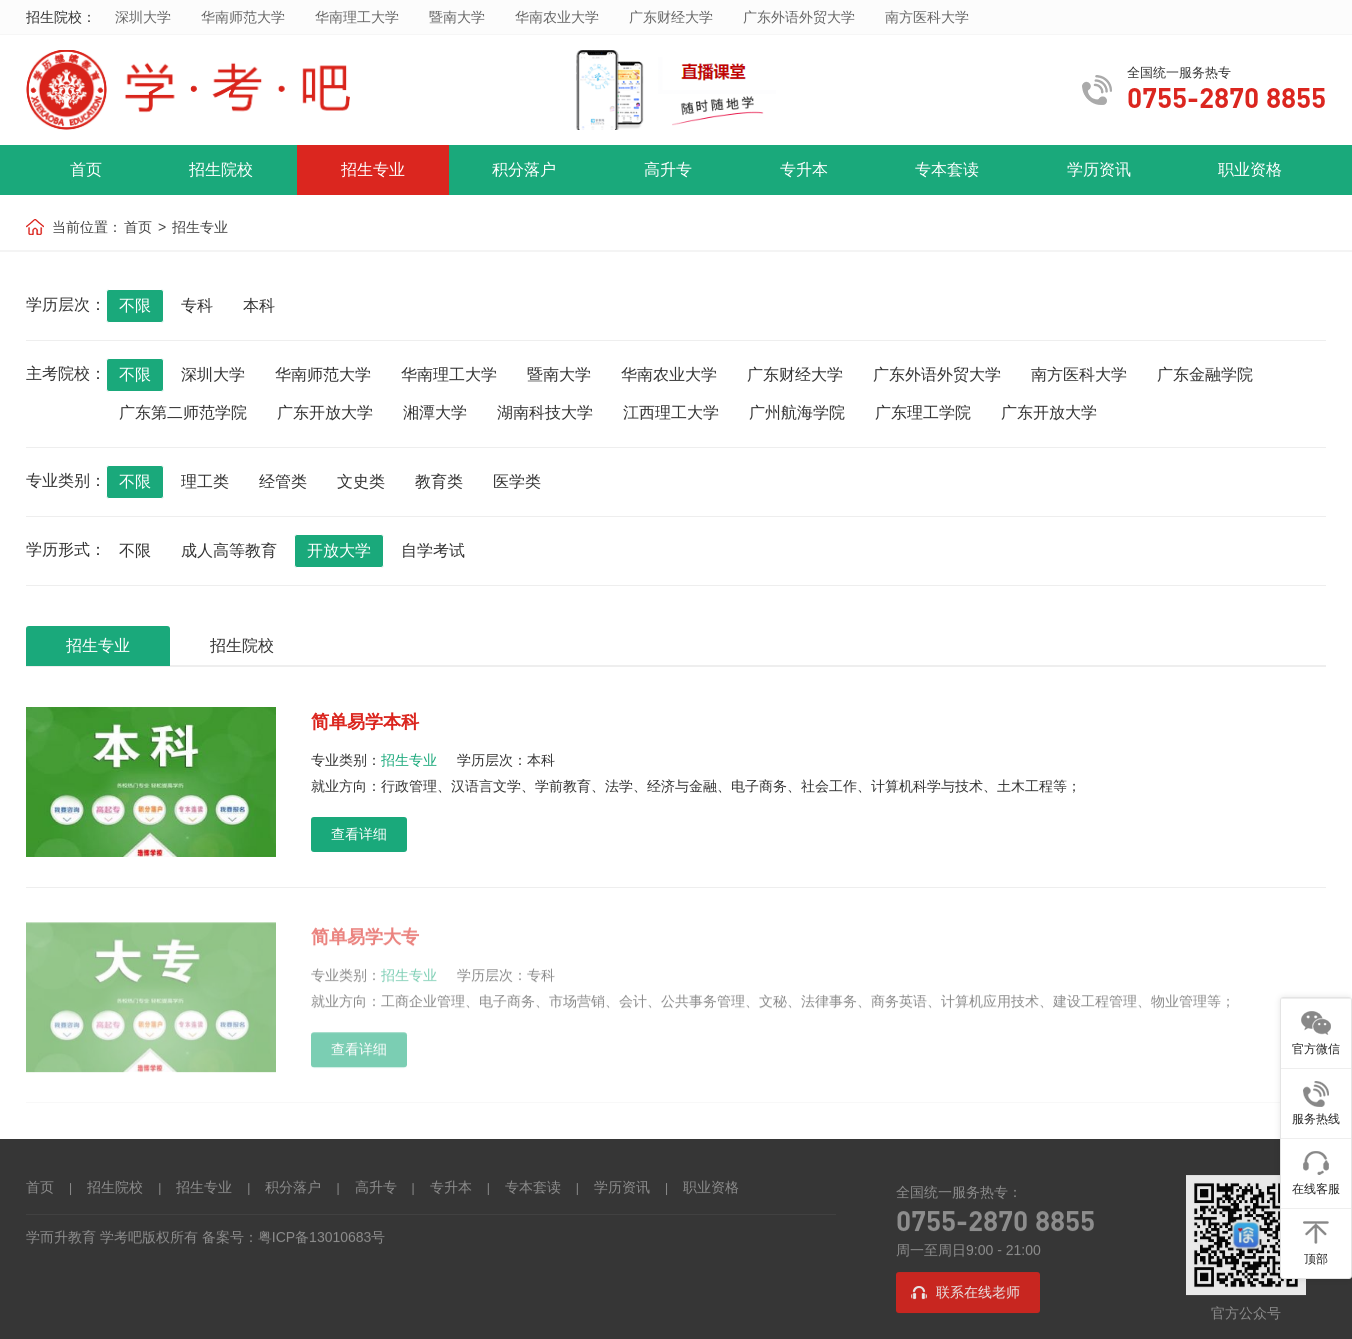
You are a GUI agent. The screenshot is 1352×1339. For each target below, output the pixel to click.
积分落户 (524, 169)
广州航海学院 (797, 412)
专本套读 (947, 169)
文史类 (361, 481)
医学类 (517, 481)
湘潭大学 (435, 412)
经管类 (283, 481)
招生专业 (373, 169)
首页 (86, 169)
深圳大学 (143, 17)
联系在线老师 (978, 1294)
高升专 (668, 169)
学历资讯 (1099, 169)
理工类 (205, 481)
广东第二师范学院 (183, 412)
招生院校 (221, 169)
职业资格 (1250, 169)
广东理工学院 (923, 412)
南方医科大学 (927, 17)
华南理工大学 (357, 17)
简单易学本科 (365, 722)
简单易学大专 (365, 942)
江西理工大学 (671, 412)
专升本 (804, 169)
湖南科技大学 (545, 412)
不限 (135, 305)
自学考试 (433, 550)
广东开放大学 (325, 412)
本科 (259, 305)
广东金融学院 (1205, 374)
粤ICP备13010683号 (322, 1239)
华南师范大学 (243, 17)
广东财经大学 (671, 17)
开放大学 (339, 550)
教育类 (439, 481)
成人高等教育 (229, 550)
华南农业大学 (557, 17)
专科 (197, 305)
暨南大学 (457, 17)
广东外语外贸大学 (799, 17)
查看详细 (359, 834)
